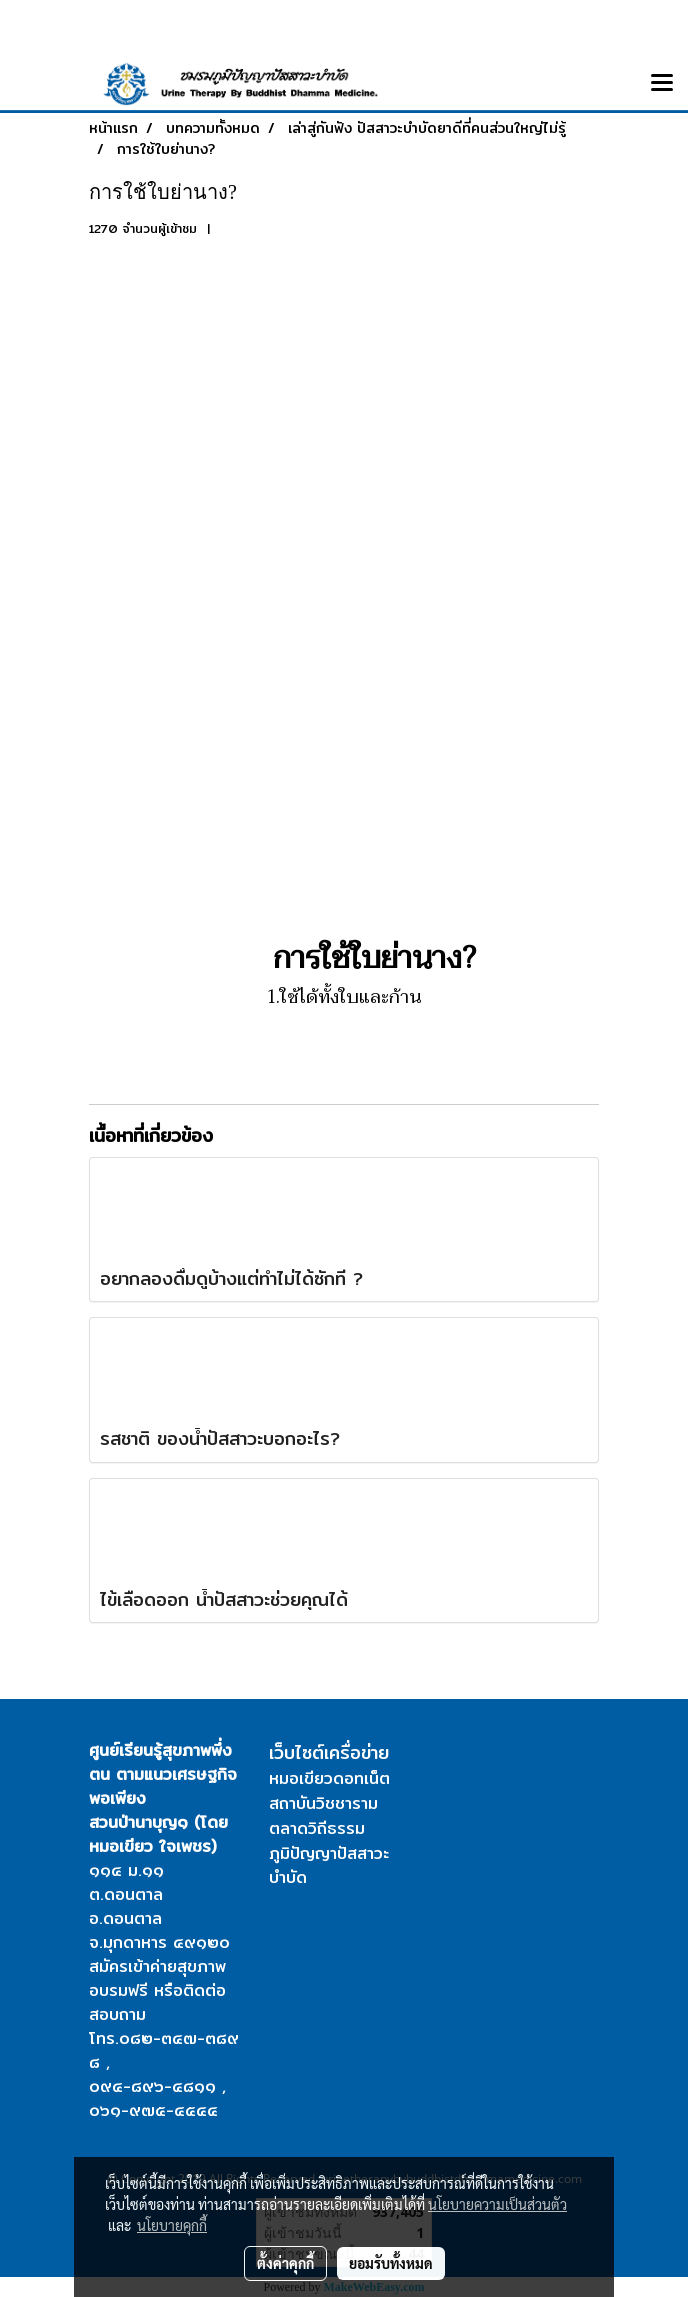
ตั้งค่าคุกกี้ (285, 2263)
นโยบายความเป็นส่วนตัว (497, 2204)
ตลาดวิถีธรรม (317, 1828)
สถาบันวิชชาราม (323, 1803)
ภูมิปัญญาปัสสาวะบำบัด (329, 1865)
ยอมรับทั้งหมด (391, 2263)
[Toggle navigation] (662, 84)
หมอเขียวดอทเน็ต (329, 1778)
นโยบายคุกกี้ (172, 2225)
